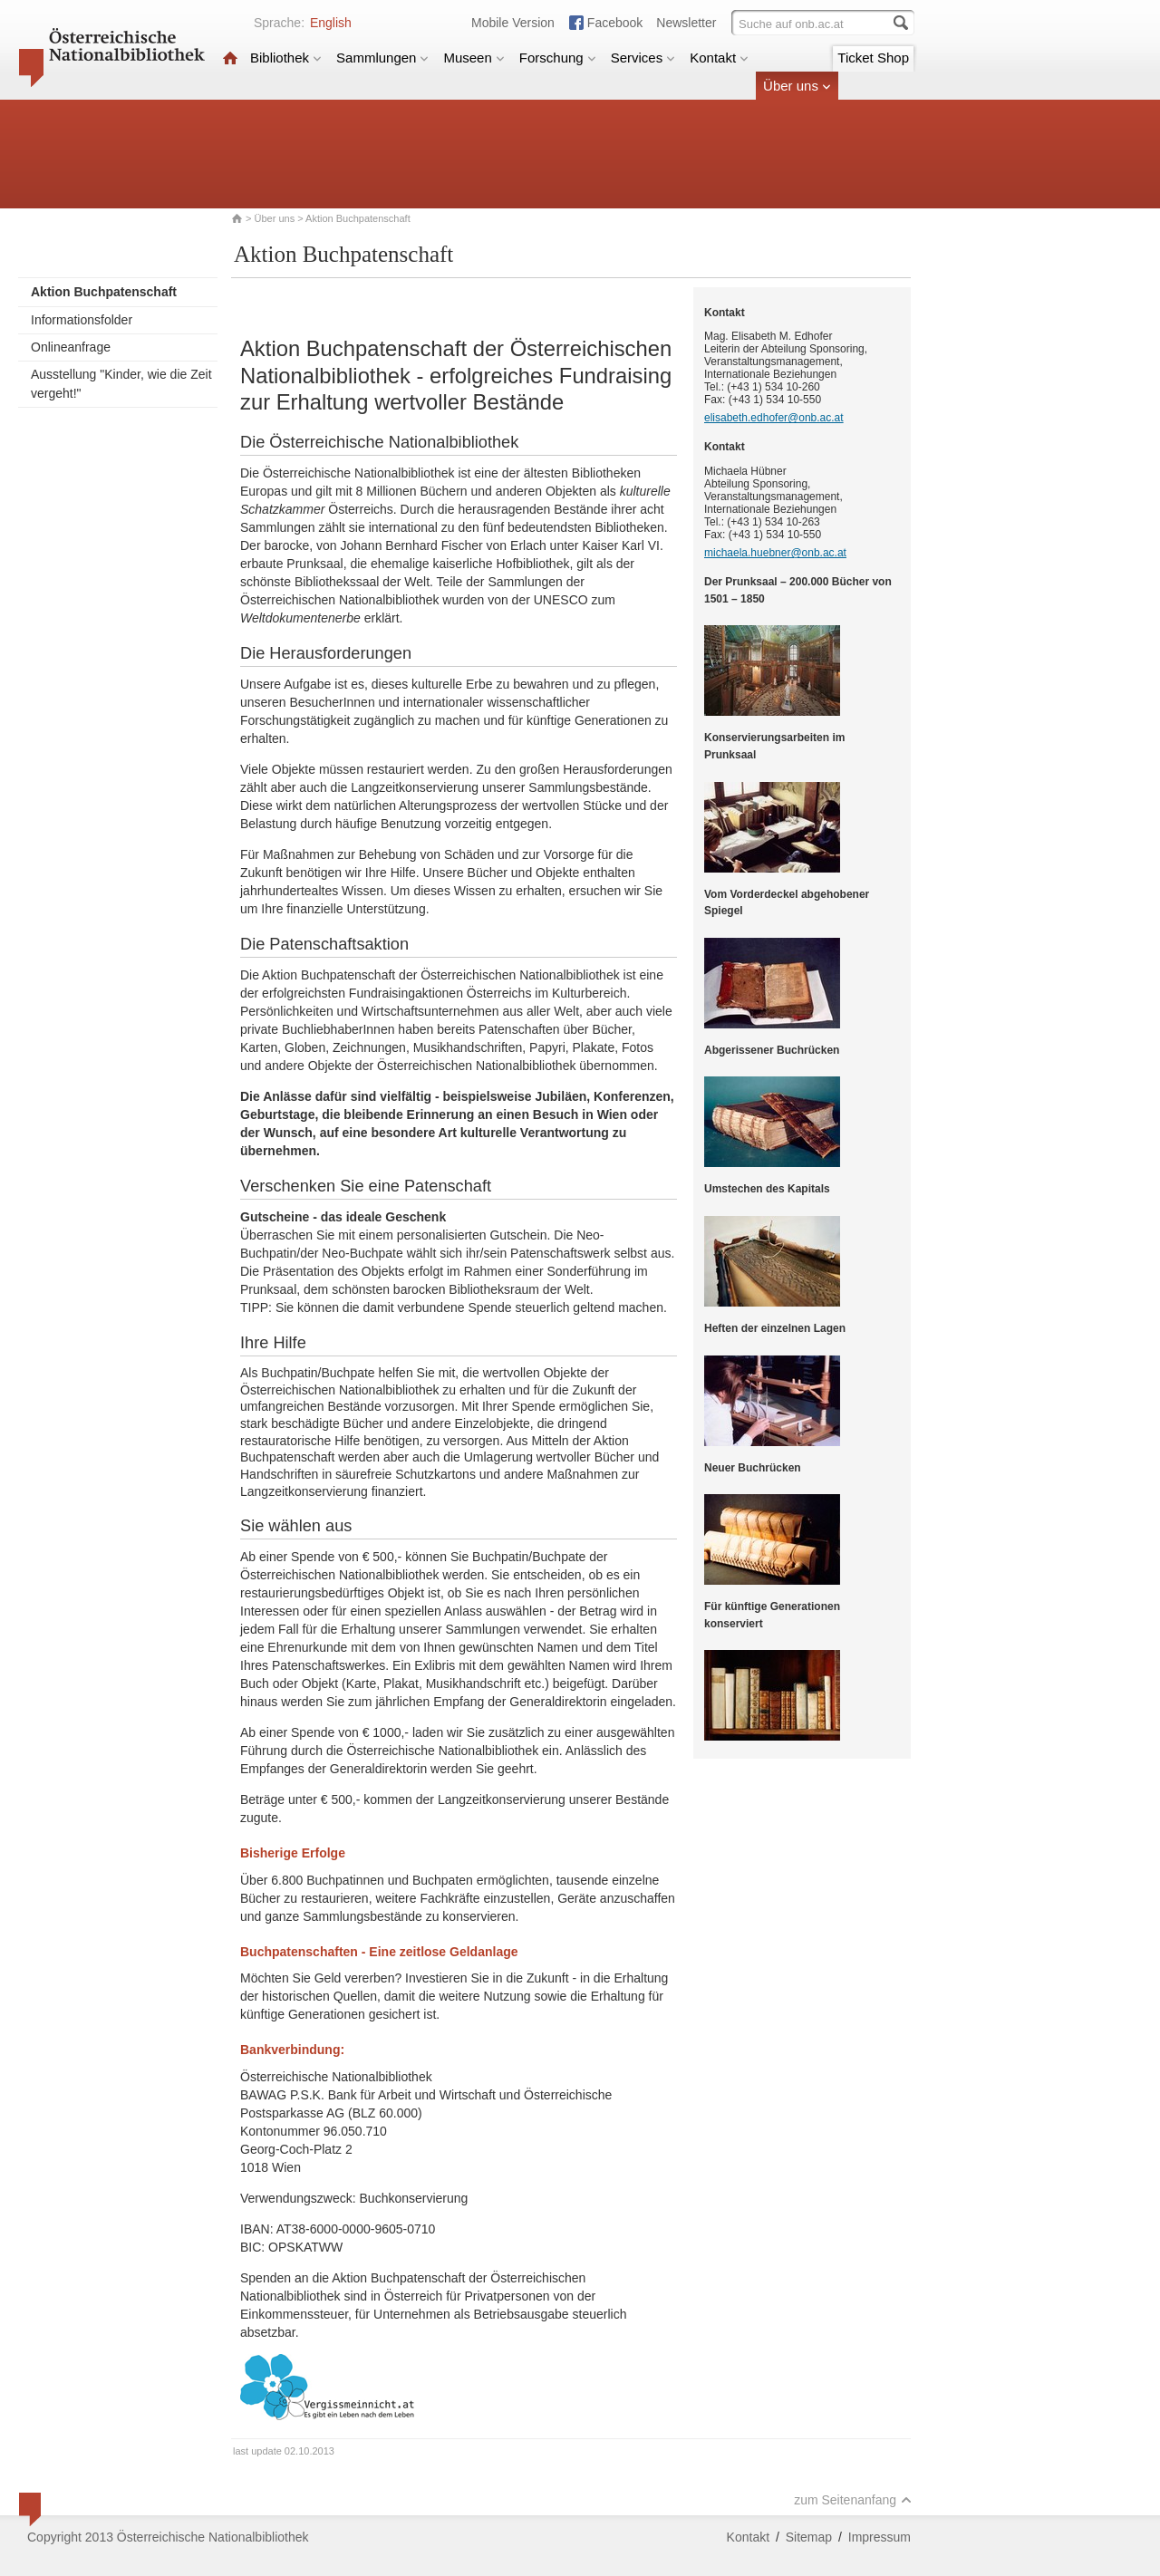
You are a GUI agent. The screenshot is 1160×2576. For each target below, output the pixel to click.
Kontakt (719, 57)
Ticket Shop (873, 57)
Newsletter (686, 22)
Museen (473, 57)
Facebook (615, 22)
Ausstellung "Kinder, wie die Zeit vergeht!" (121, 383)
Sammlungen (382, 57)
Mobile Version (513, 22)
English (331, 22)
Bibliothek (286, 57)
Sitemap (809, 2537)
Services (643, 57)
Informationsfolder (81, 320)
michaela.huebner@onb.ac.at (775, 552)
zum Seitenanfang (853, 2500)
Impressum (879, 2537)
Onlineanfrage (71, 347)
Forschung (557, 57)
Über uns (797, 85)
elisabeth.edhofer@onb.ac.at (774, 417)
